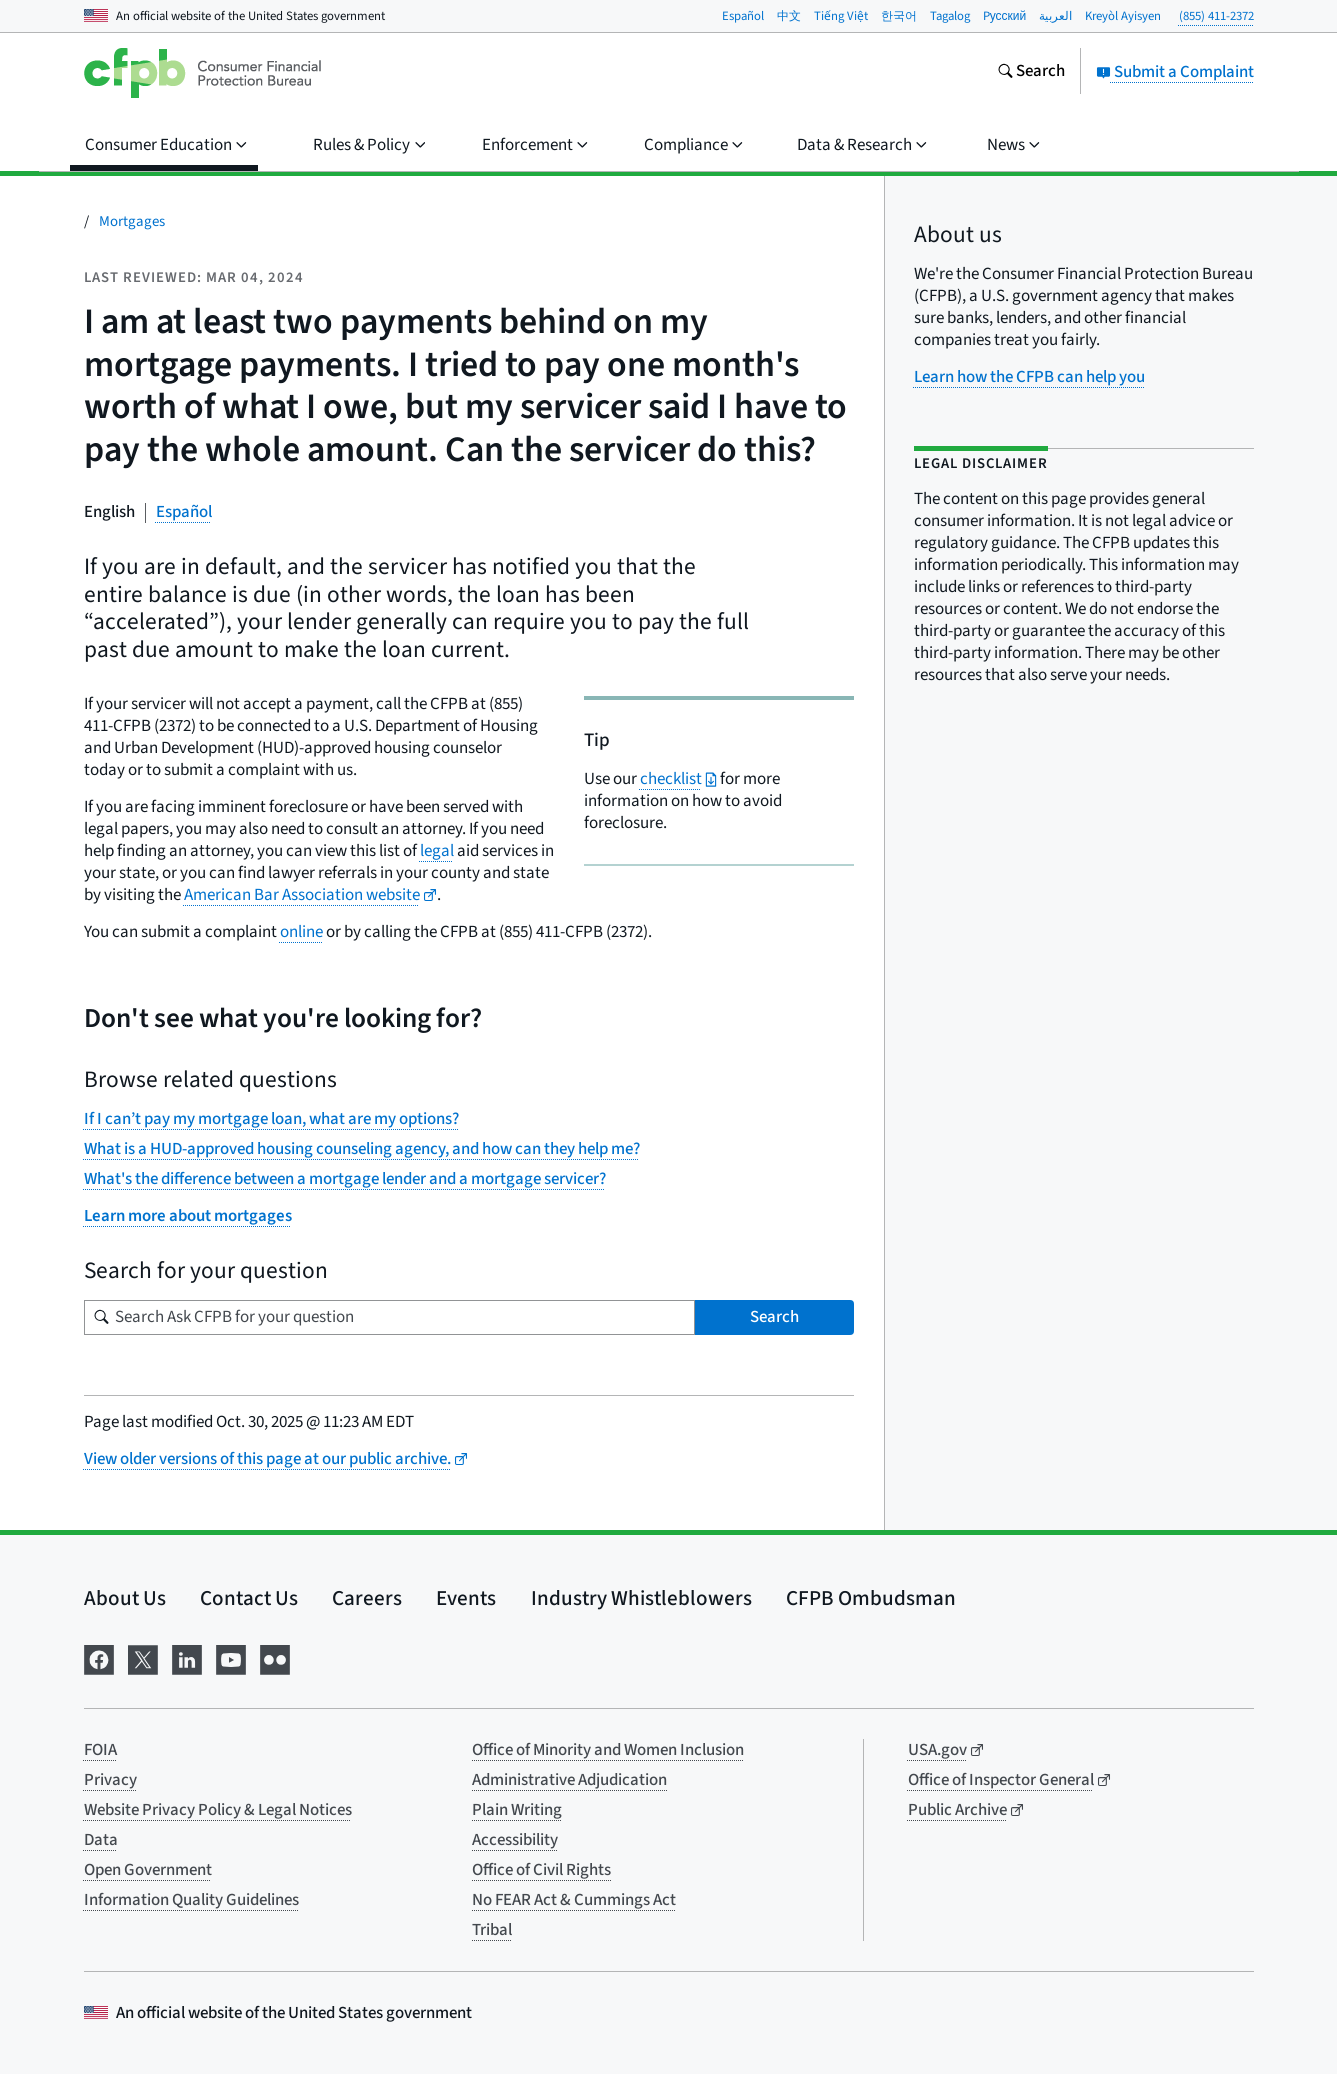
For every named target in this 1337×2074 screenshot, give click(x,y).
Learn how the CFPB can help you (1029, 377)
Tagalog (950, 16)
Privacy (110, 1780)
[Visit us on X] (143, 1658)
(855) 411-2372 (1216, 16)
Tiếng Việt (841, 16)
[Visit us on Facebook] (99, 1658)
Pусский (1005, 16)
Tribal (492, 1930)
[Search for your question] (389, 1317)
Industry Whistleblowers (641, 1598)
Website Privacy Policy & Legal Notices (218, 1810)
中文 (789, 16)
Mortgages (132, 221)
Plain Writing (517, 1810)
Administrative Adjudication (569, 1780)
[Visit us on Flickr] (275, 1658)
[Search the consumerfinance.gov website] (1031, 73)
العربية (1055, 16)
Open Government (148, 1870)
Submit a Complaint (1175, 72)
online (301, 932)
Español (743, 16)
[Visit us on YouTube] (231, 1658)
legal (437, 851)
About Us (125, 1598)
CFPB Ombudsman (871, 1598)
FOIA (100, 1750)
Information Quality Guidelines (191, 1900)
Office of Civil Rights (541, 1870)
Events (466, 1598)
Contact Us (249, 1598)
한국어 (899, 16)
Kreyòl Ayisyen (1123, 16)
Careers (367, 1598)
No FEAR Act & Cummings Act (574, 1900)
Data (101, 1840)
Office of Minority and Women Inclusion (608, 1750)
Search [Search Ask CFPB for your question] (774, 1317)
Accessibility (515, 1840)
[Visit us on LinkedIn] (187, 1658)
